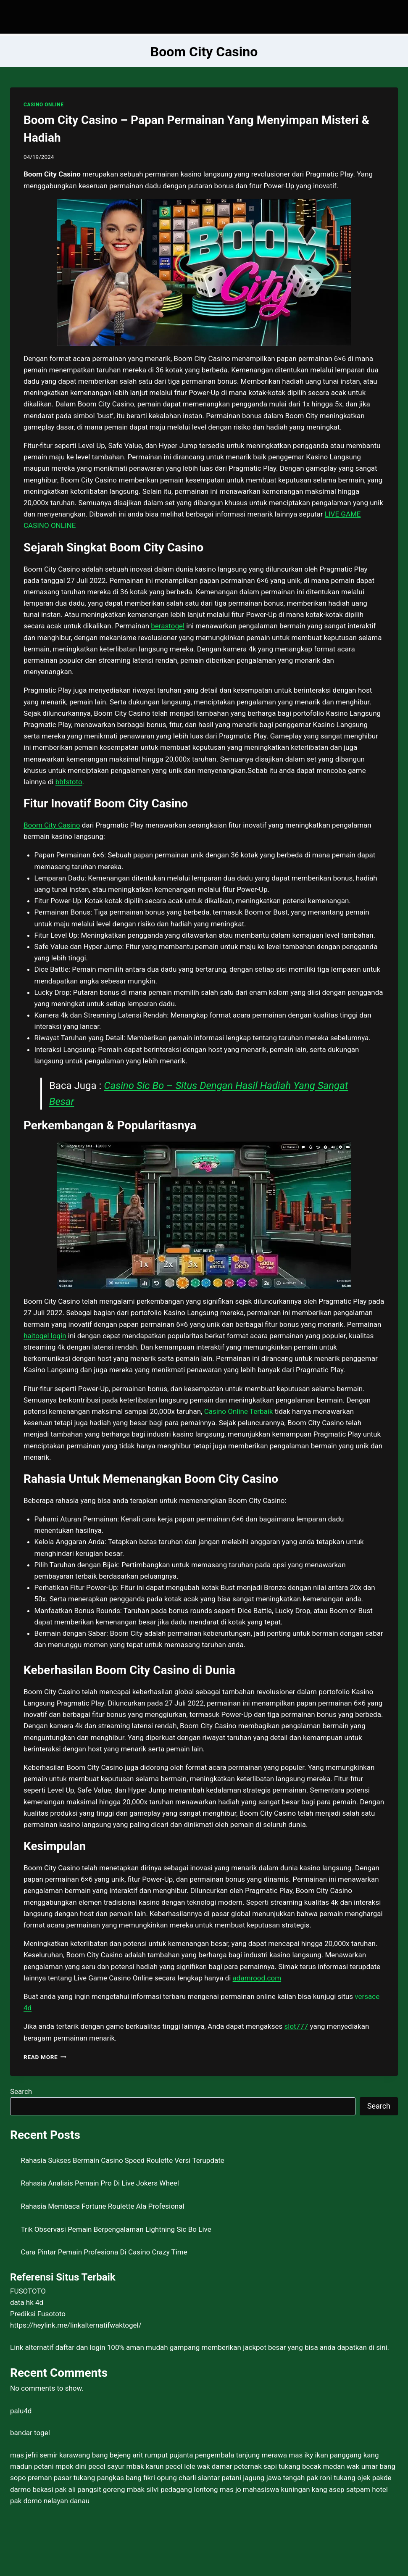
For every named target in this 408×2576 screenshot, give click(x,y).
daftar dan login (80, 2347)
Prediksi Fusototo (38, 2314)
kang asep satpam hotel (350, 2489)
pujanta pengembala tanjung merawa (228, 2455)
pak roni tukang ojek (339, 2477)
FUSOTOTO (28, 2291)
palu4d (21, 2411)
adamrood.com (257, 1978)
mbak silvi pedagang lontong (172, 2489)
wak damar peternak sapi (237, 2466)
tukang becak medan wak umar (328, 2466)
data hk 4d (26, 2302)
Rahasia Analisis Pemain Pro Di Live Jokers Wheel (100, 2183)
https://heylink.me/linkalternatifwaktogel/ (76, 2325)
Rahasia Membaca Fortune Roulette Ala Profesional (102, 2206)
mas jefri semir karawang (50, 2455)
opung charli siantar (188, 2477)
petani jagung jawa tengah (263, 2477)
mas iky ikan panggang (325, 2455)
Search (21, 2091)
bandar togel (30, 2432)
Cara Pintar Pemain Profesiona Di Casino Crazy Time (104, 2252)
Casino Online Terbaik (238, 1411)
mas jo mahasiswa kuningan (265, 2489)
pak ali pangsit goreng (90, 2489)
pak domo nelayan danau (49, 2501)
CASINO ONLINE (43, 105)
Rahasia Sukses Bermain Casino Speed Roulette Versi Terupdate (122, 2160)
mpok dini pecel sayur (89, 2466)
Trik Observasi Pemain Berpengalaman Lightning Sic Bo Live (116, 2229)
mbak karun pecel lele (160, 2466)
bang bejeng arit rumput (130, 2455)
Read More (45, 2057)
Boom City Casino (52, 825)
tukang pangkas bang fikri (114, 2477)
